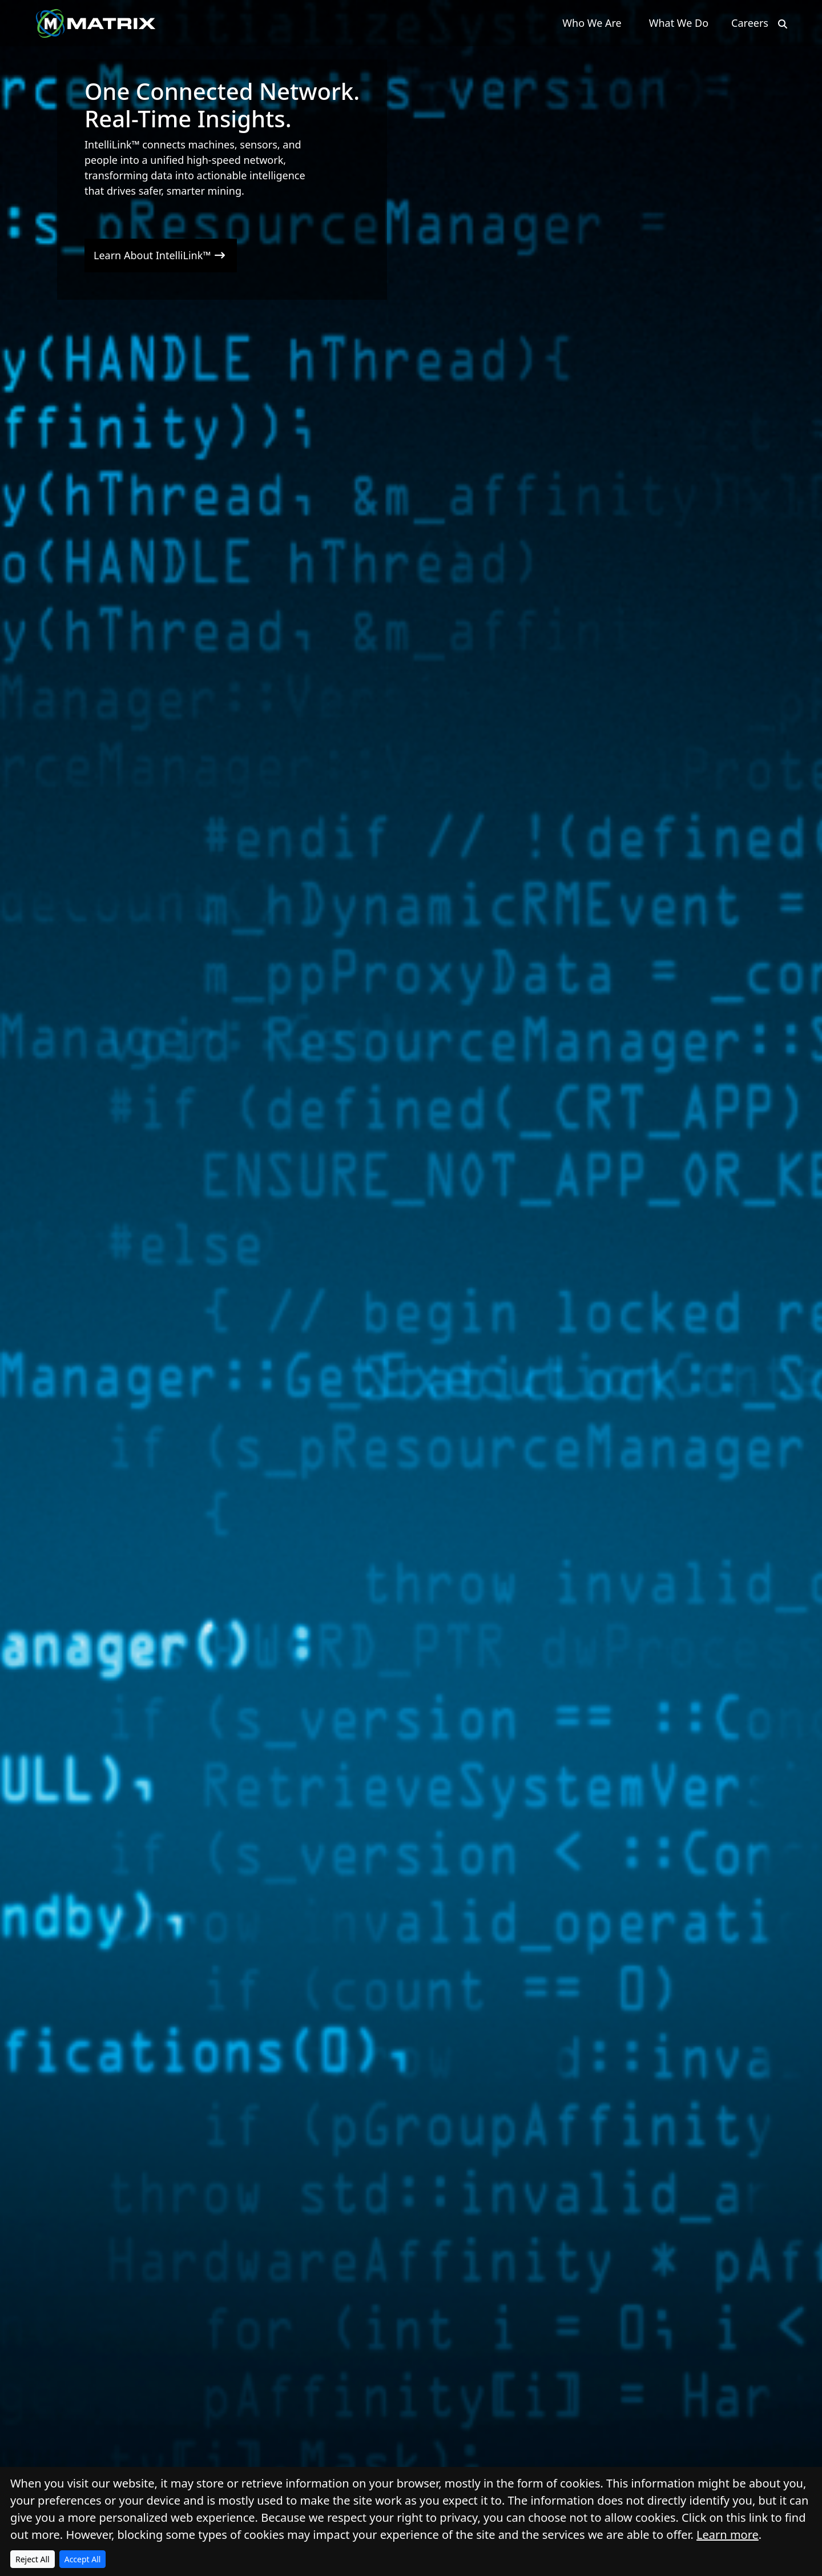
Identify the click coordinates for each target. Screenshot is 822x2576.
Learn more (727, 2534)
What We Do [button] (678, 23)
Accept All (83, 2559)
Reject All (32, 2559)
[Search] (782, 24)
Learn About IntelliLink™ (161, 255)
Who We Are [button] (591, 23)
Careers (749, 23)
